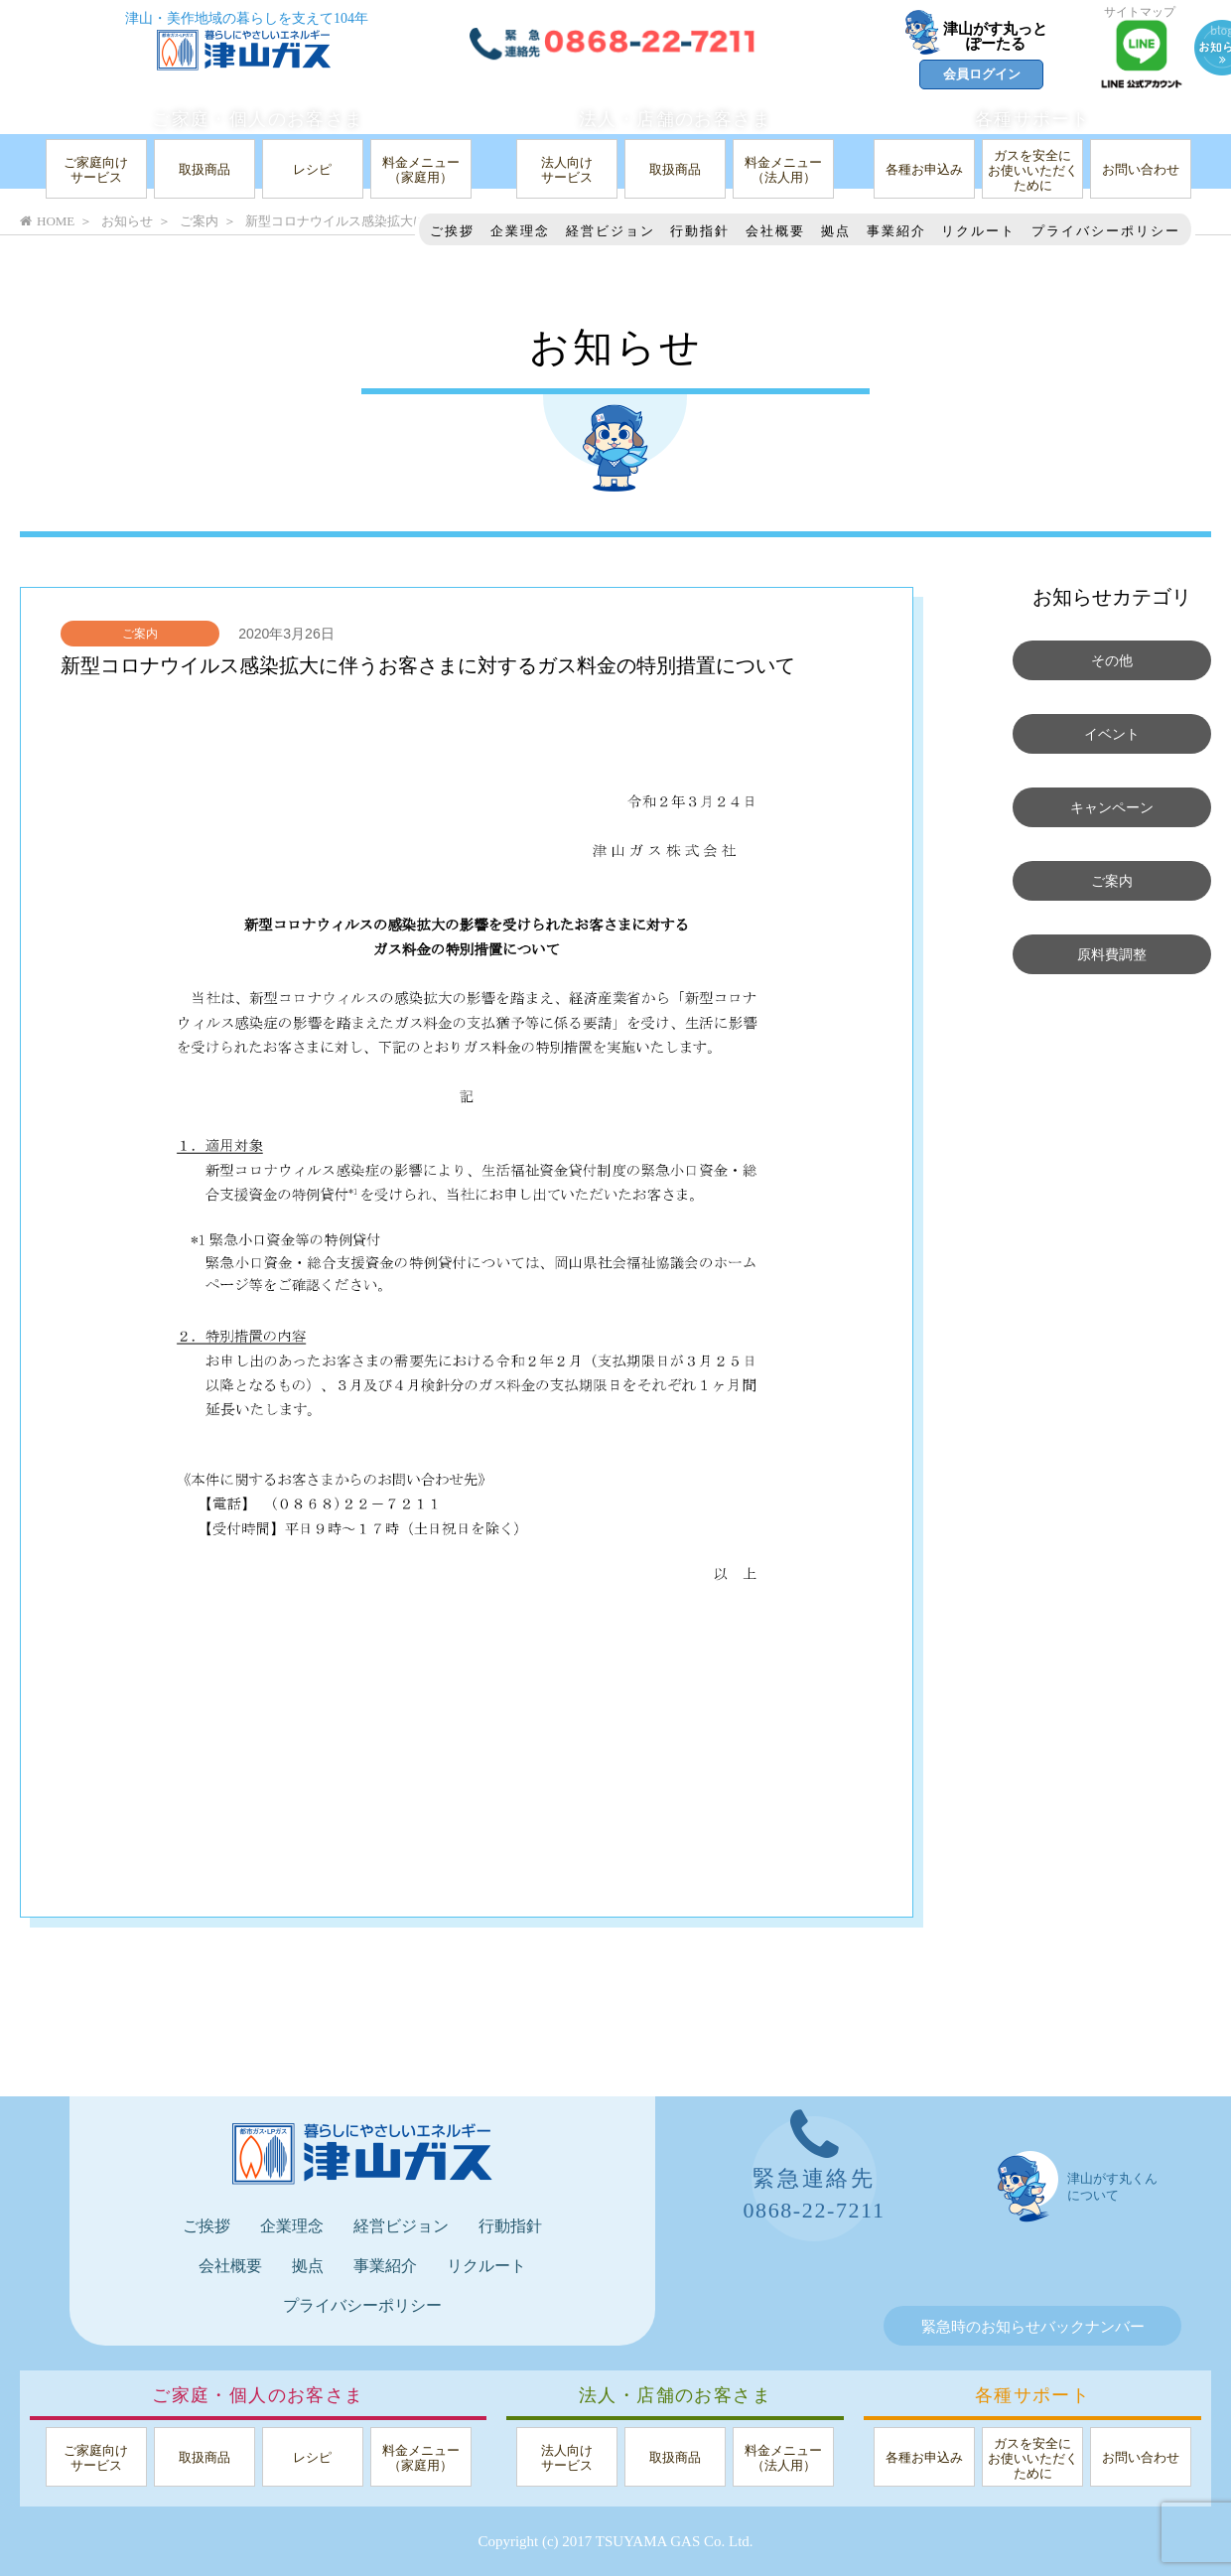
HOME (47, 221)
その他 (1112, 660)
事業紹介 (896, 230)
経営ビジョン (610, 230)
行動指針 (700, 230)
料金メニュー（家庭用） (421, 170)
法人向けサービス (567, 170)
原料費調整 (1112, 954)
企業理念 (520, 230)
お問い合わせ (1140, 169)
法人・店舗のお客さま (675, 119)
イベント (1112, 734)
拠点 (836, 230)
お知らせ (127, 221)
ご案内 (140, 634)
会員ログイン (982, 74)
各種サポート (1032, 119)
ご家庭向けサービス (96, 170)
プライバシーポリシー (1105, 230)
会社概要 (775, 230)
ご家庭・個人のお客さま (257, 119)
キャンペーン (1112, 807)
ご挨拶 (452, 230)
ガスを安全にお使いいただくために (1033, 170)
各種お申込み (924, 169)
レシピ (312, 169)
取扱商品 (204, 169)
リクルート (978, 230)
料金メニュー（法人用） (783, 170)
